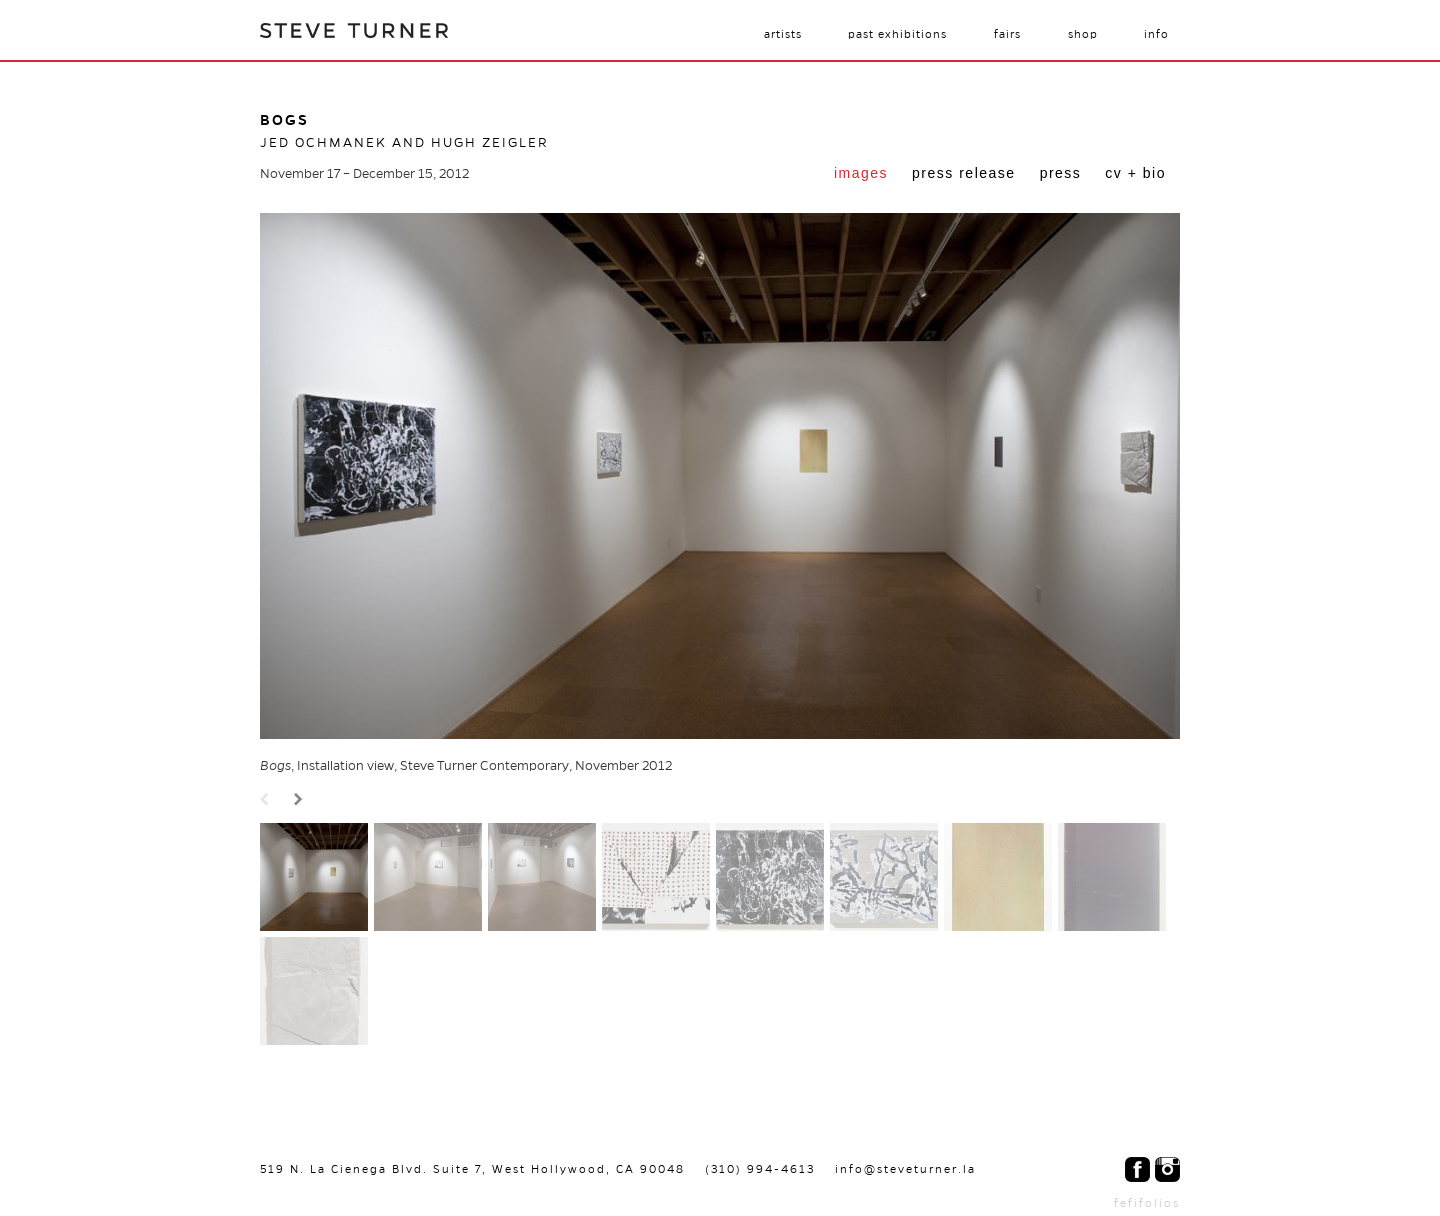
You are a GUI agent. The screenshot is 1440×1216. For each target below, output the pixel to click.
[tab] (861, 175)
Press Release (964, 173)
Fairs (1007, 34)
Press (1061, 173)
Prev (267, 800)
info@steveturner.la (905, 1169)
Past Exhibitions (897, 34)
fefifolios (1147, 1203)
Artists (783, 34)
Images (861, 173)
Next (301, 800)
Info (1156, 34)
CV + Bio (1135, 173)
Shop (1083, 34)
